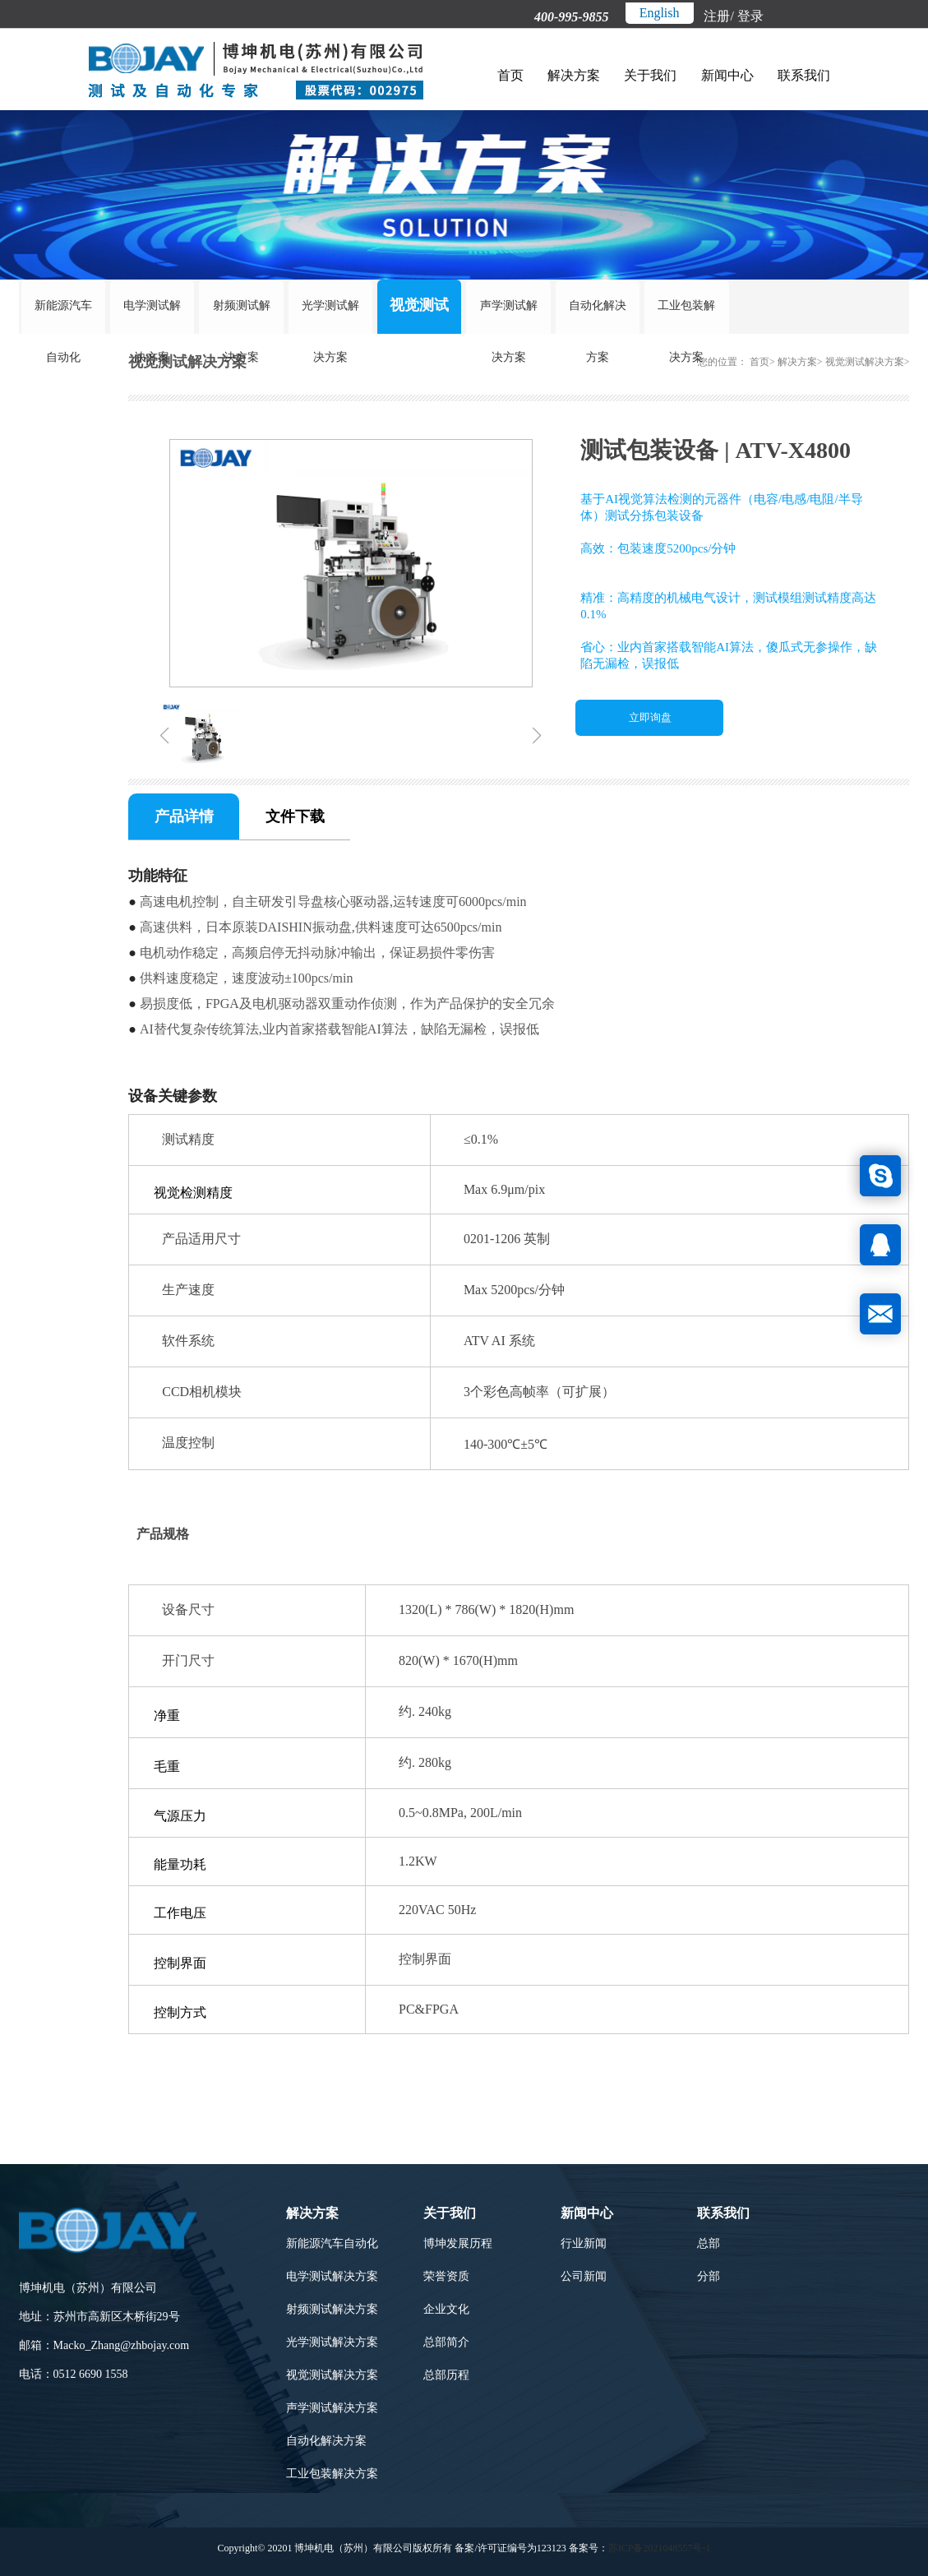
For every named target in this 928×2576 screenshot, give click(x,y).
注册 (717, 16)
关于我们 (650, 75)
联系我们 (803, 75)
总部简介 (446, 2341)
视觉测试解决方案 (419, 312)
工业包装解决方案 (686, 313)
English (659, 13)
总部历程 (446, 2374)
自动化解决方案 (597, 313)
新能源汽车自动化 (63, 313)
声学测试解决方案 (509, 313)
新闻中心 (726, 75)
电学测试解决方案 (152, 313)
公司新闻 (584, 2275)
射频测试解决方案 (241, 313)
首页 (510, 75)
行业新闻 (584, 2242)
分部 (708, 2275)
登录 (750, 16)
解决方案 (573, 75)
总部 (708, 2242)
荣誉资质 (446, 2275)
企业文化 (446, 2308)
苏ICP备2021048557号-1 (659, 2547)
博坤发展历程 (457, 2242)
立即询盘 (650, 717)
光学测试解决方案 (330, 313)
